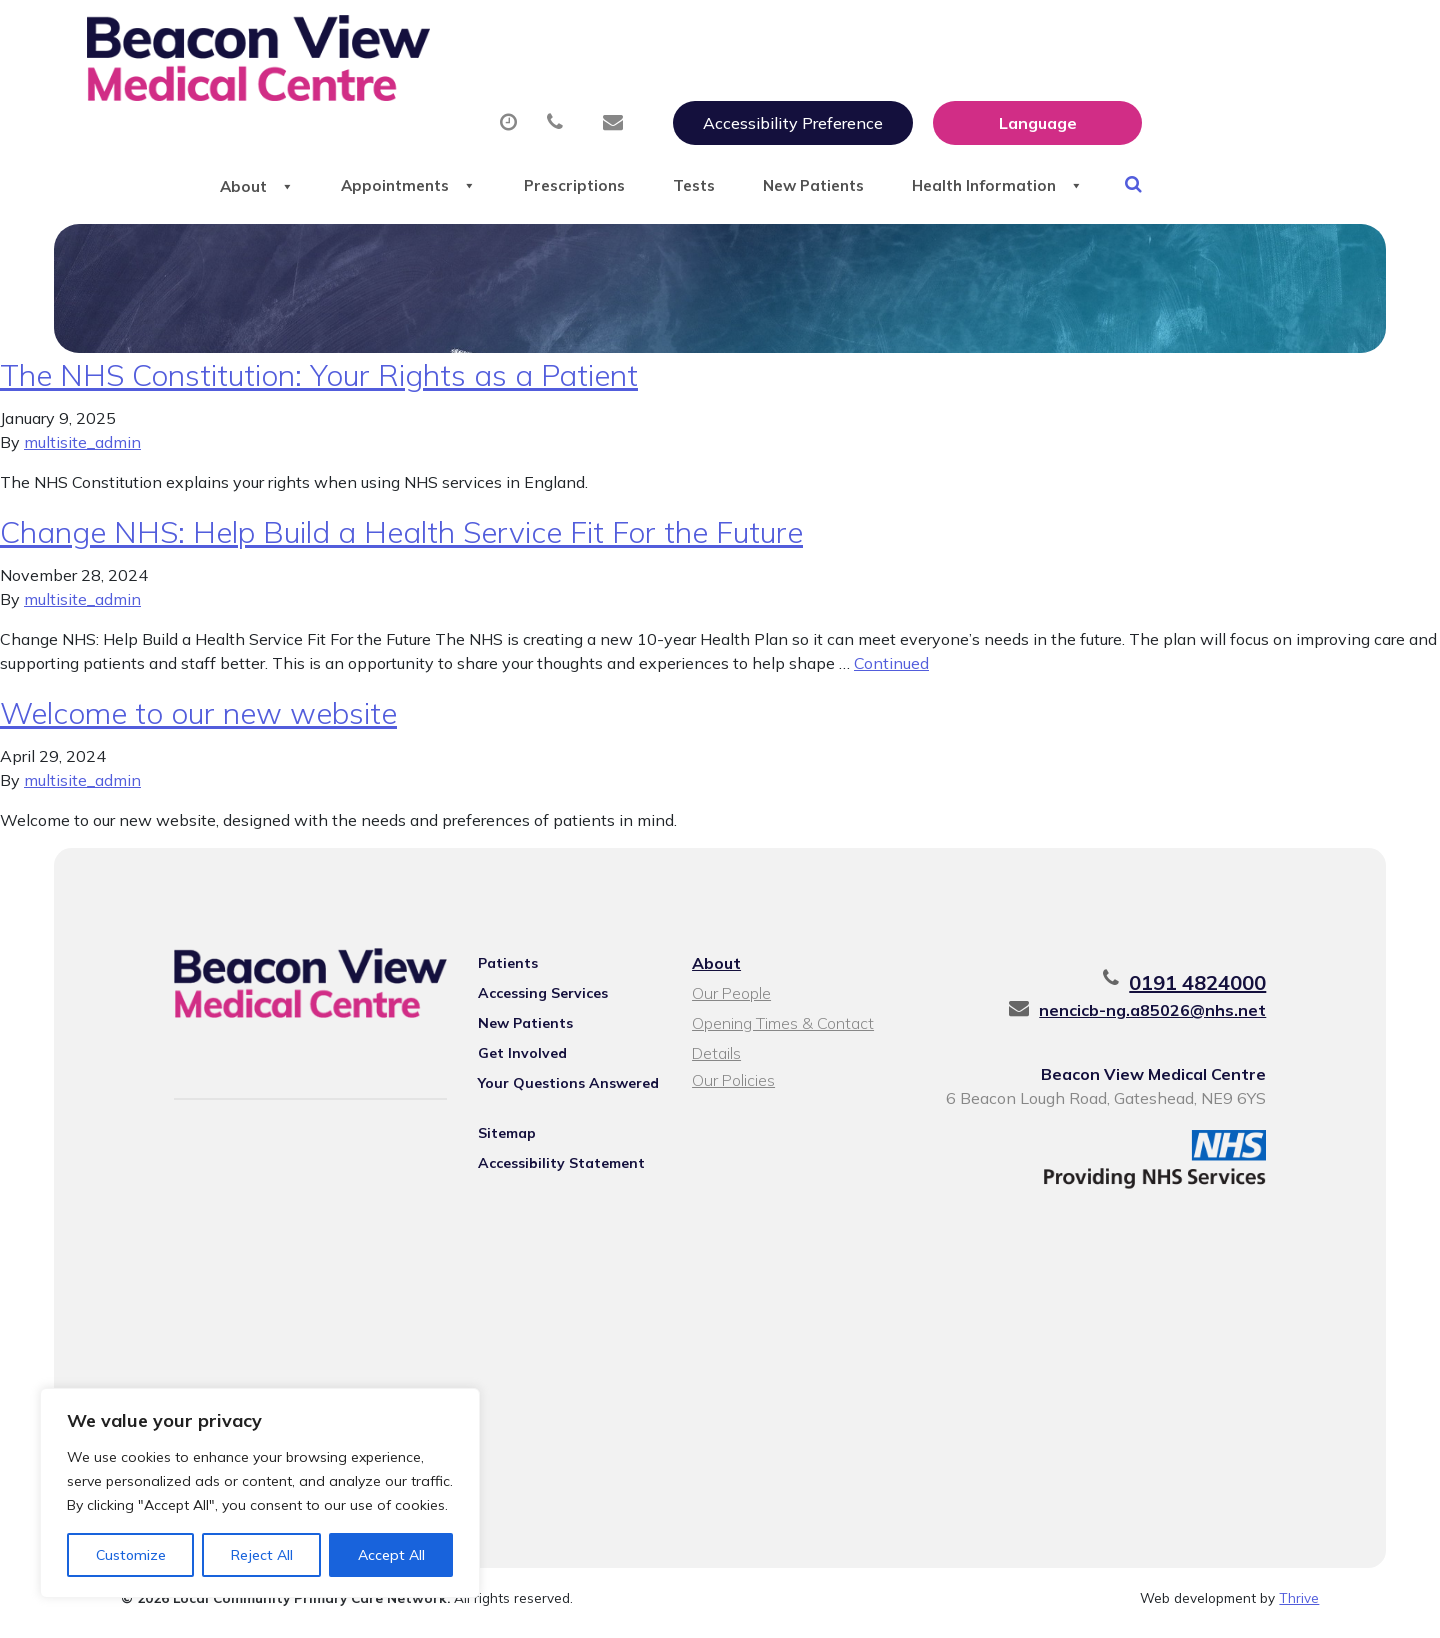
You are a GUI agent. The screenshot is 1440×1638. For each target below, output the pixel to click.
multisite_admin (82, 449)
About (366, 99)
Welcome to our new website (198, 720)
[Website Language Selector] (1248, 37)
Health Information (1201, 99)
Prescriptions (721, 99)
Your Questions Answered (560, 1090)
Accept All (391, 1555)
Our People (730, 1000)
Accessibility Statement (553, 1170)
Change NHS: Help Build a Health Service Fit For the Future (401, 539)
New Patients (997, 99)
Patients (500, 970)
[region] (260, 1493)
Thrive (1299, 1607)
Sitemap (499, 1140)
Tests (858, 99)
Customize (131, 1555)
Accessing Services (535, 1000)
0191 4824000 (1217, 989)
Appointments (536, 99)
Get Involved (514, 1060)
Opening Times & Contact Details (782, 1032)
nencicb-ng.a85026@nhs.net (1172, 1017)
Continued (891, 670)
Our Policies (732, 1087)
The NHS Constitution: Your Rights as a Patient (319, 382)
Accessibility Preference (1004, 37)
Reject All (262, 1555)
